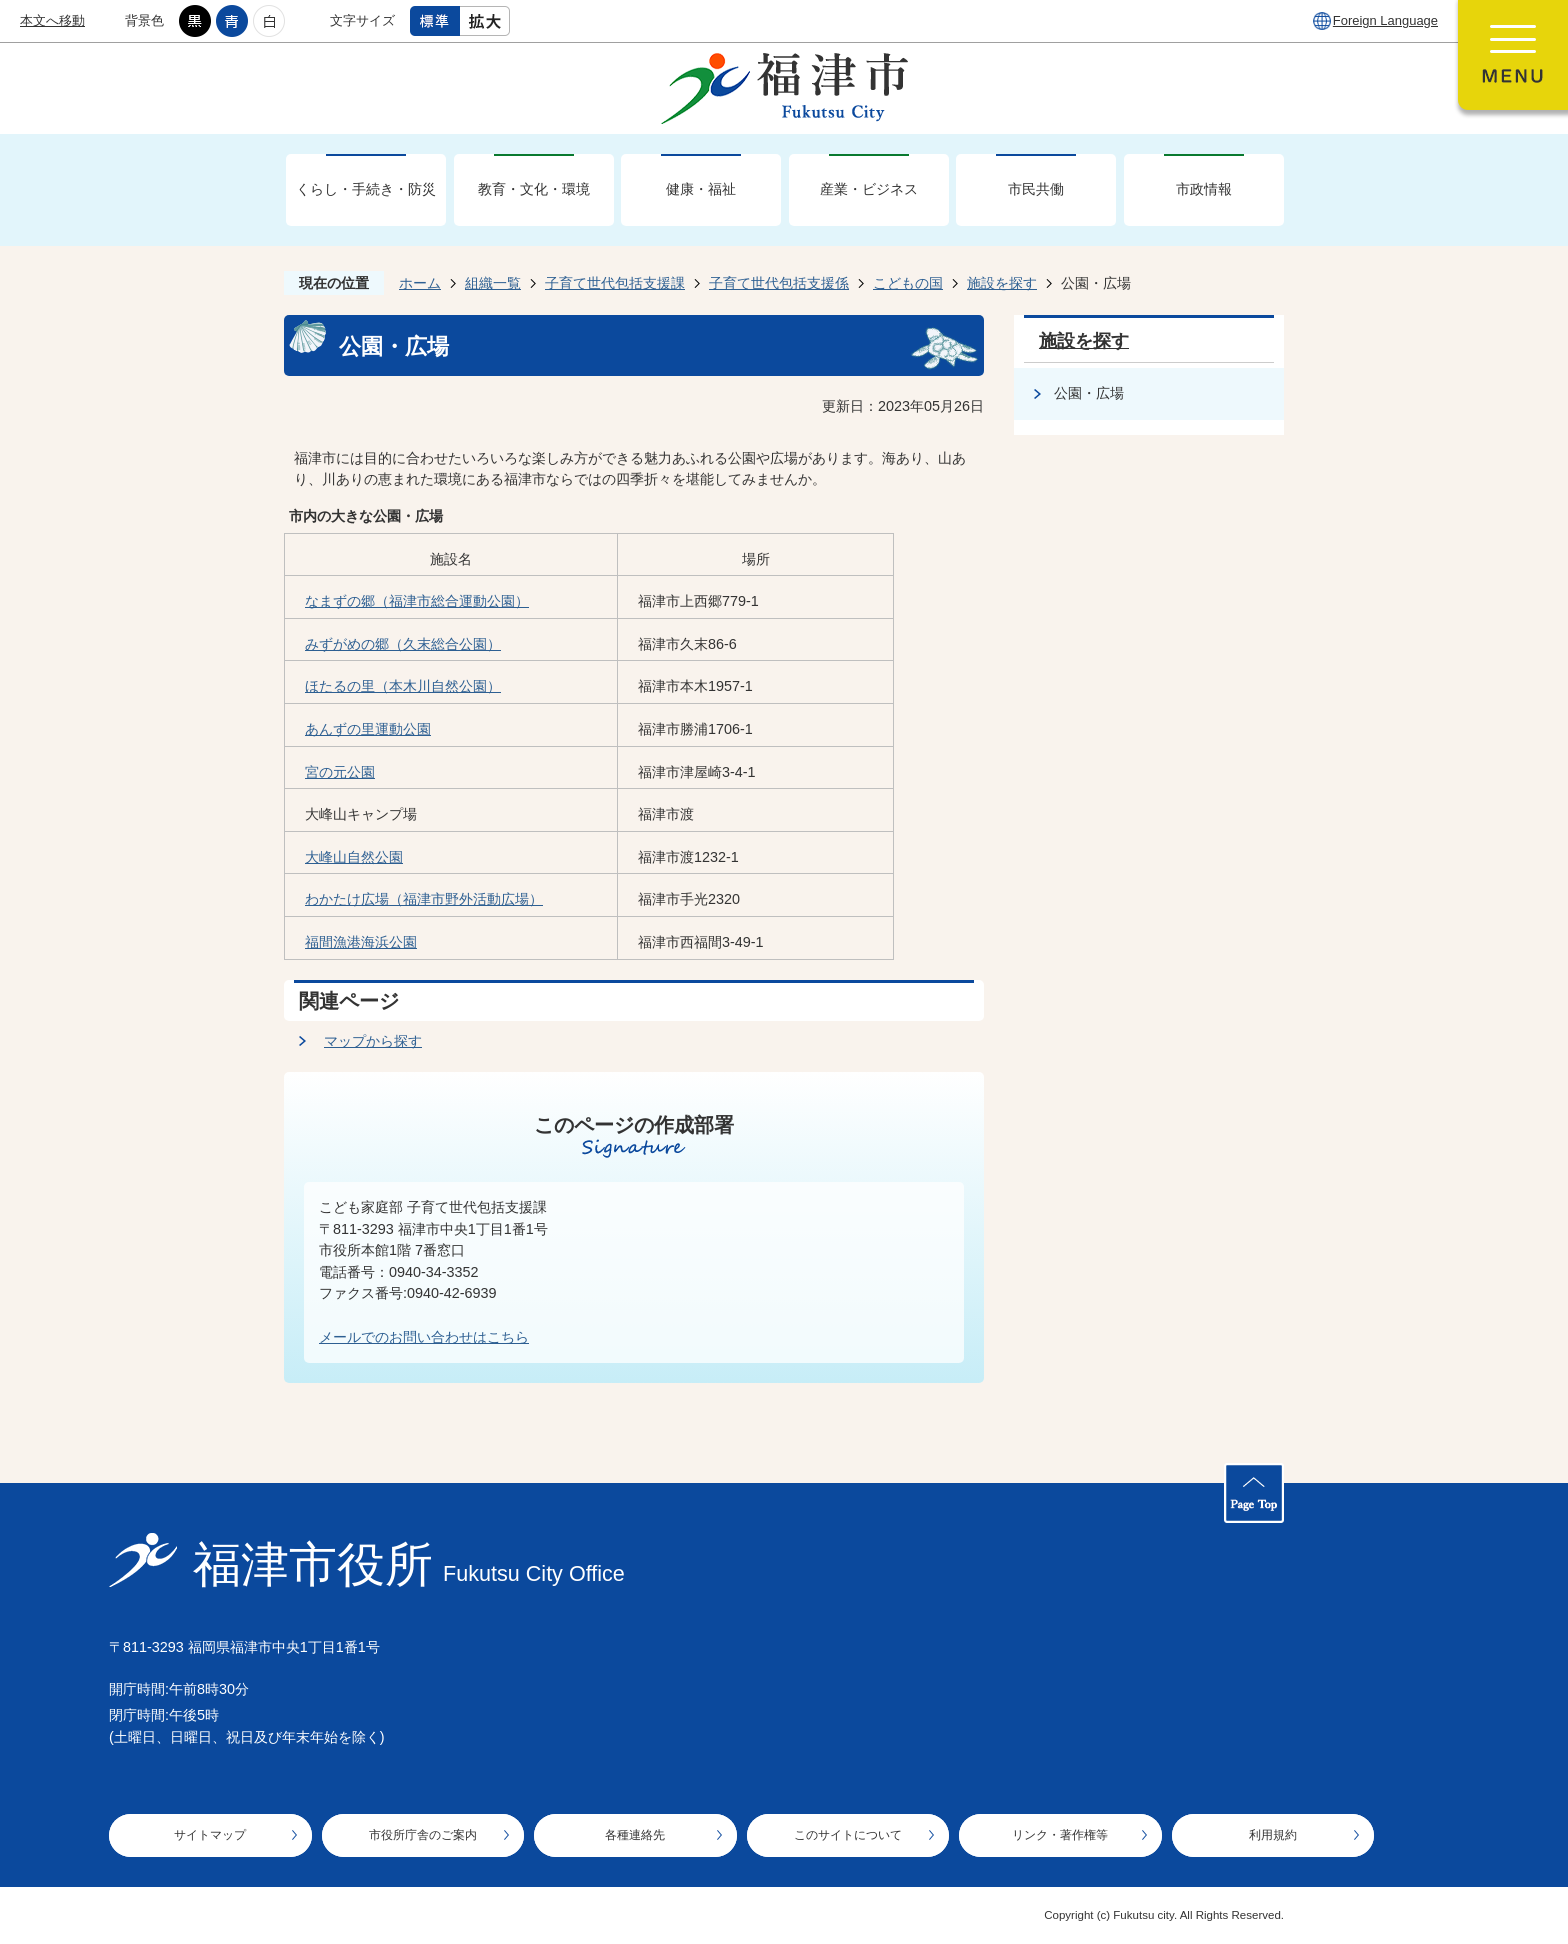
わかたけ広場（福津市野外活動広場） (424, 899)
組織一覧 (493, 283)
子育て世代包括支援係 (779, 283)
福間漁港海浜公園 (361, 942)
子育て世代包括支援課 (615, 283)
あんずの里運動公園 (368, 729)
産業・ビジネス (869, 189)
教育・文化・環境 (534, 189)
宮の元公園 (340, 772)
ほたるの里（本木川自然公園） (403, 686)
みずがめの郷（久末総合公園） (403, 644)
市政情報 (1204, 189)
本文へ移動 (52, 20)
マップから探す (373, 1041)
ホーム (420, 283)
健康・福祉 (701, 189)
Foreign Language (1385, 20)
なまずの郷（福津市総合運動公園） (417, 601)
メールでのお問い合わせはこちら (424, 1337)
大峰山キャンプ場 (361, 814)
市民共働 (1036, 189)
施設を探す (1002, 283)
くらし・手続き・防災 (366, 189)
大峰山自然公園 (354, 857)
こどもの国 (908, 283)
